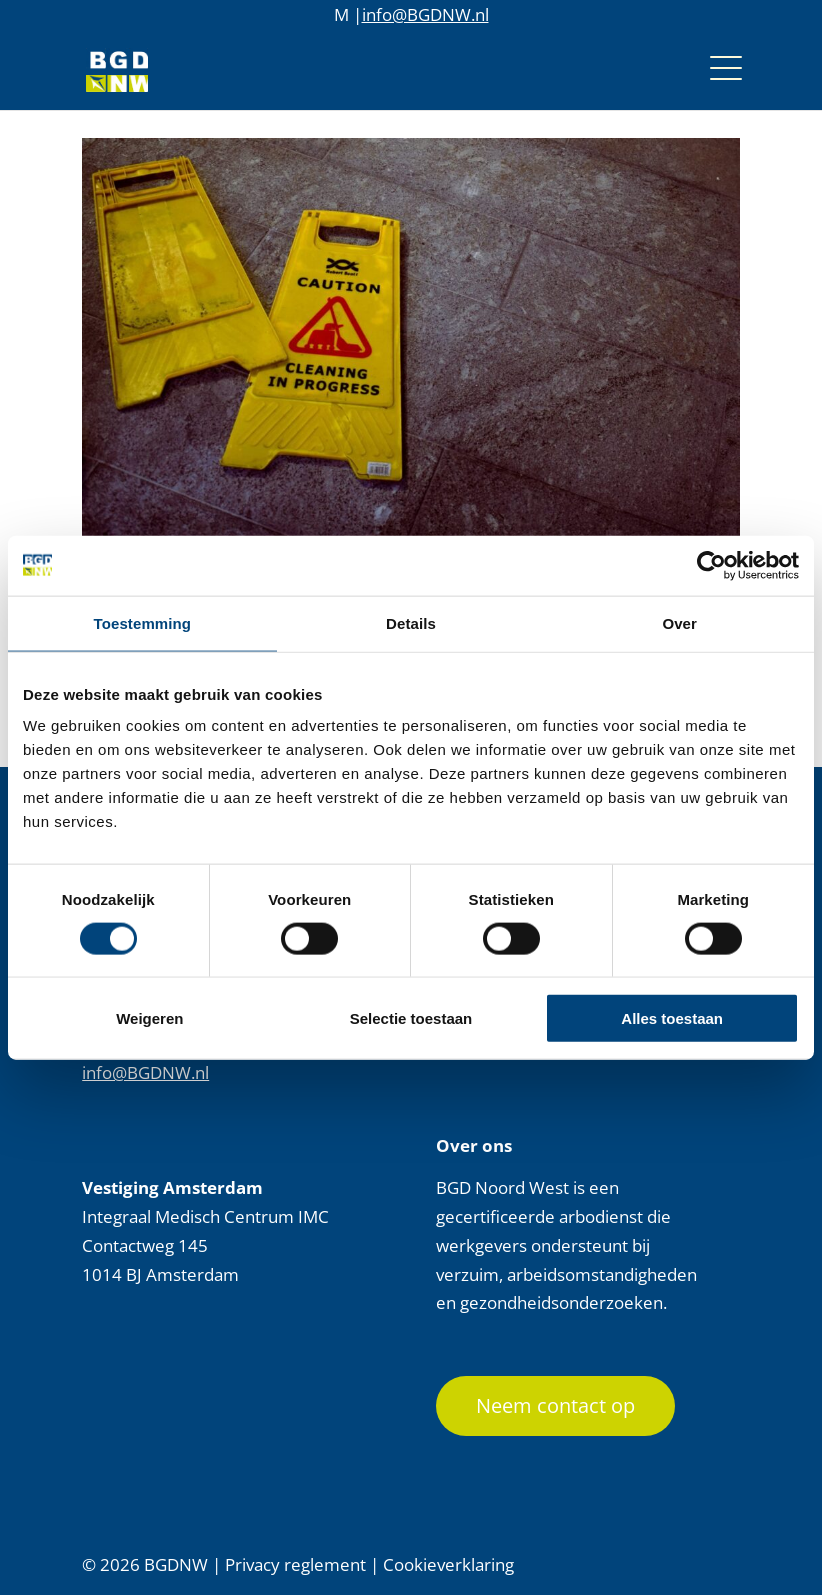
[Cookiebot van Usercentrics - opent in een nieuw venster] (711, 565)
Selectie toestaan (411, 1018)
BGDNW (176, 1564)
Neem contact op (555, 1405)
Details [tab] (411, 622)
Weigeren (149, 1018)
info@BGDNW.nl (425, 14)
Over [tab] (679, 622)
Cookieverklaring (448, 1564)
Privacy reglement (295, 1564)
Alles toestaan (672, 1018)
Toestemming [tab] (143, 622)
